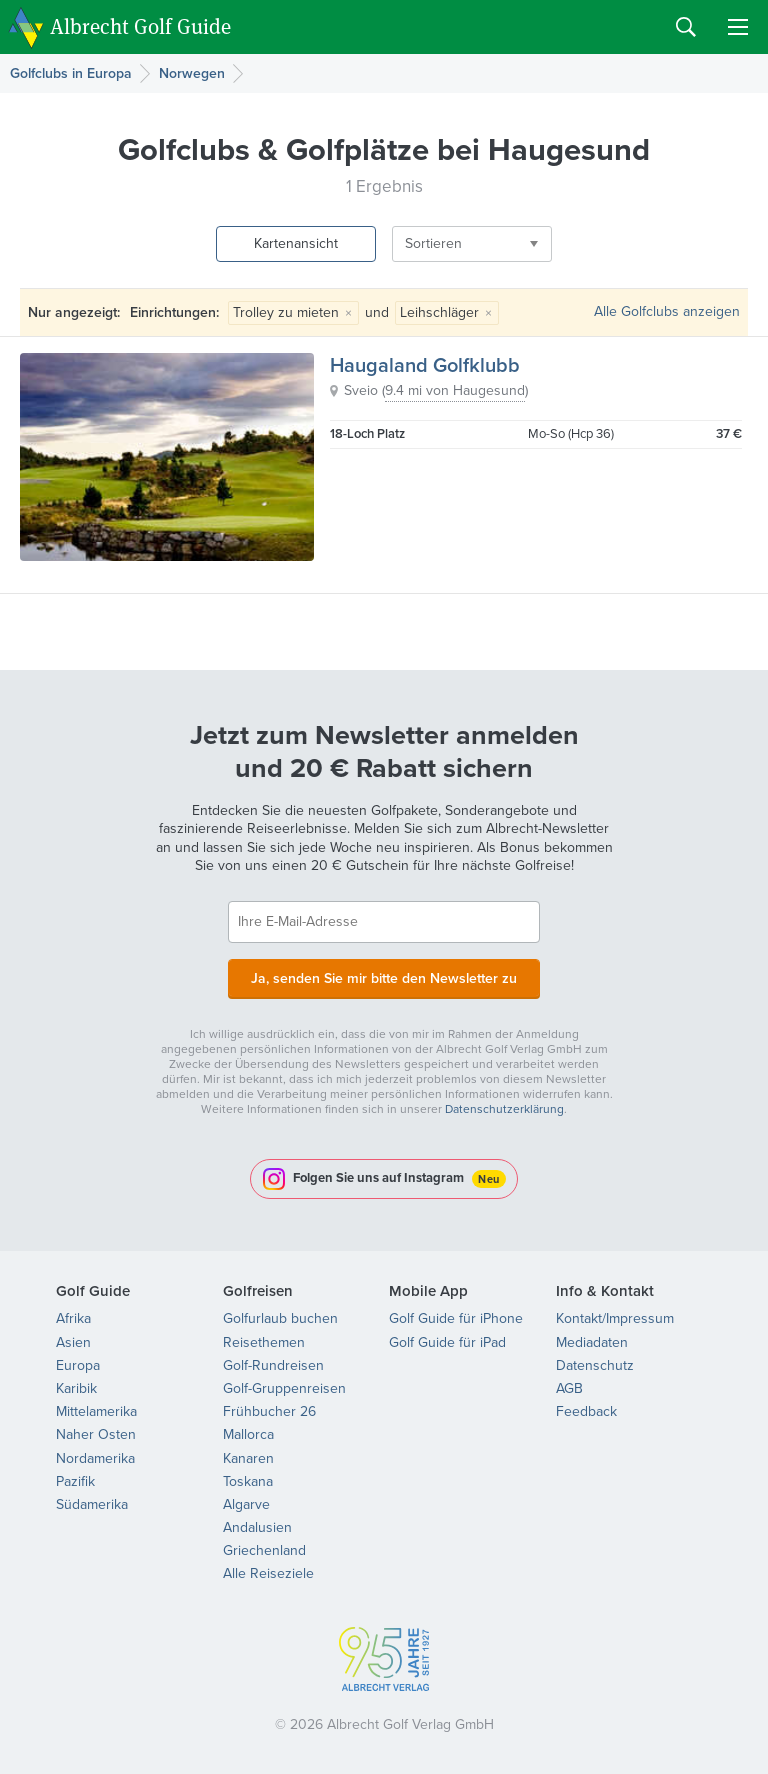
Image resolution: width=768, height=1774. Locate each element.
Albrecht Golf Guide (140, 25)
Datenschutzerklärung (504, 1109)
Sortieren (433, 243)
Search (686, 27)
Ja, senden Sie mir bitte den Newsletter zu (384, 978)
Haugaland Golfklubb (425, 364)
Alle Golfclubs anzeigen (667, 311)
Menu (738, 27)
